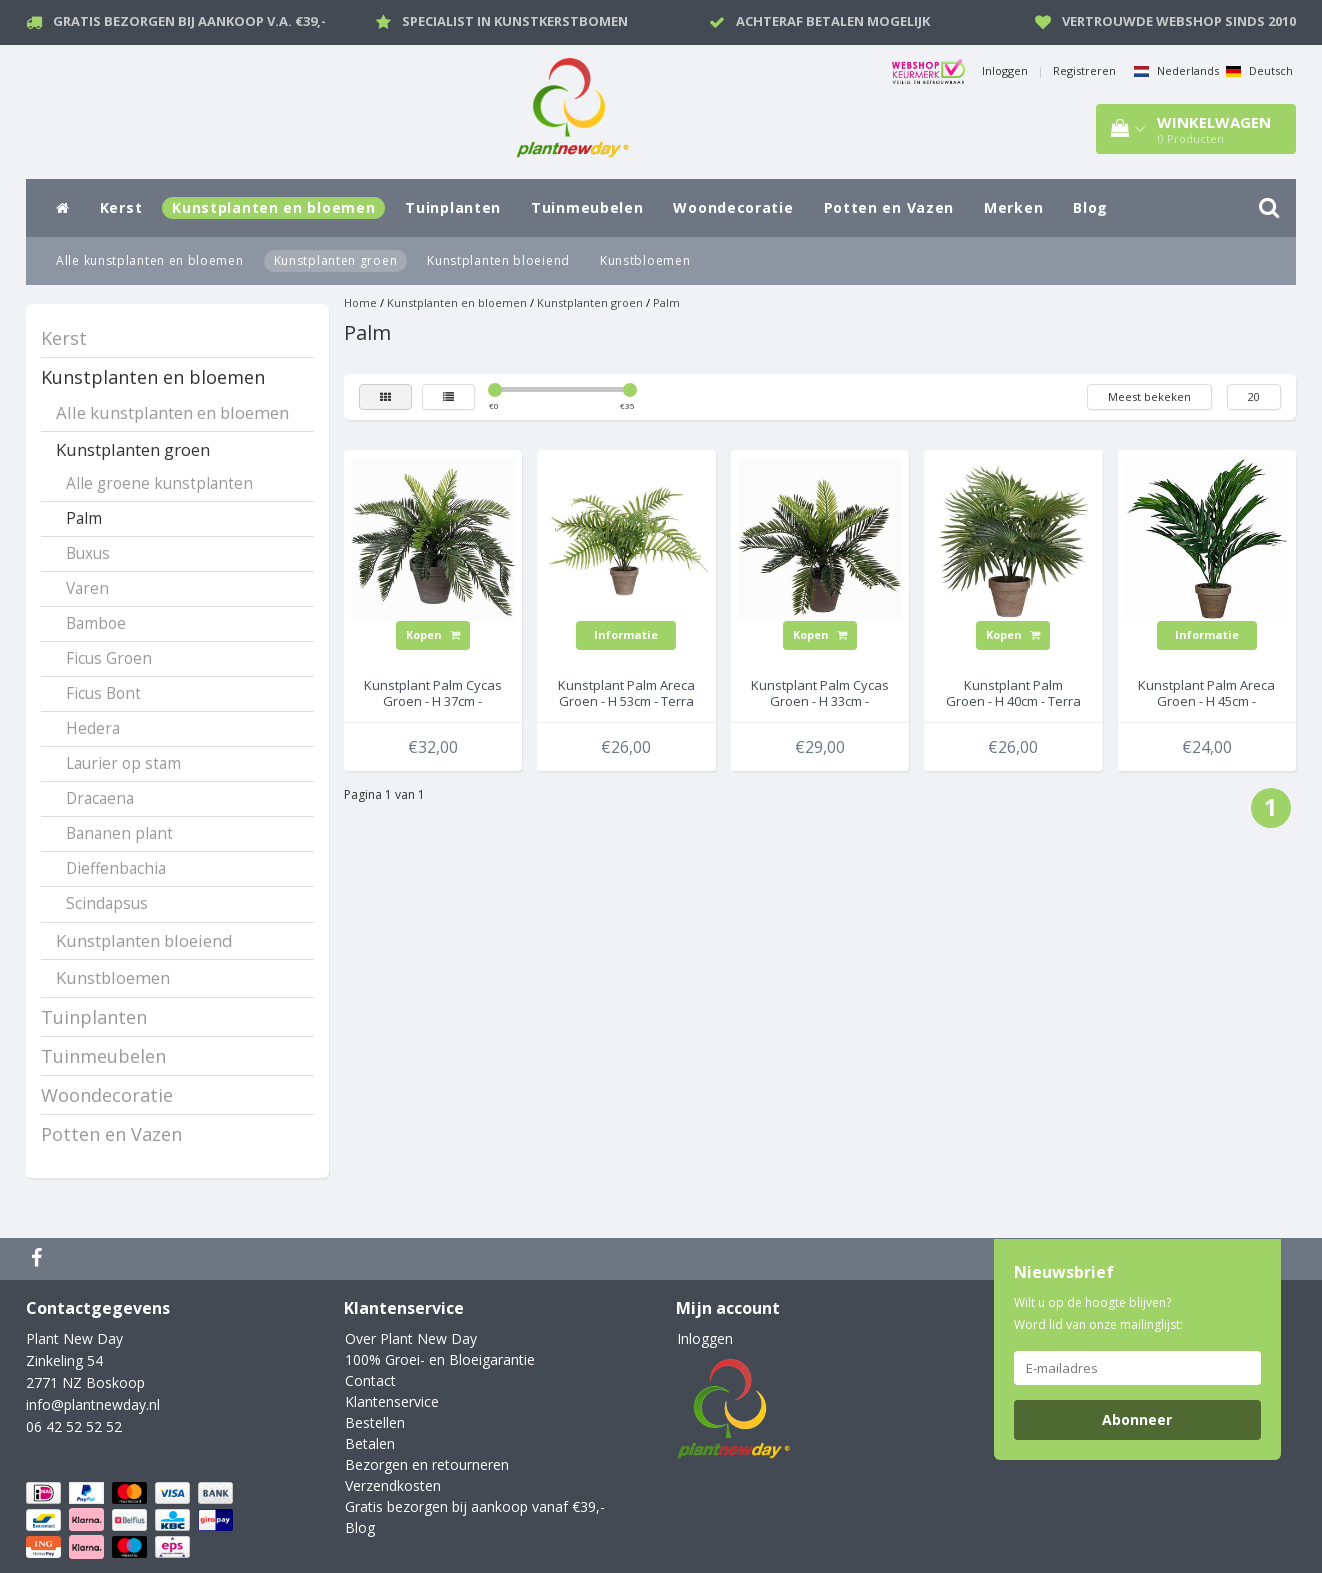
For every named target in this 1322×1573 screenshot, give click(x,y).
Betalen (370, 1443)
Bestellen (375, 1422)
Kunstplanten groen (336, 260)
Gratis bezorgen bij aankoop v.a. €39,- (189, 21)
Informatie (626, 634)
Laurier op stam (123, 763)
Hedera (93, 728)
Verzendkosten (393, 1485)
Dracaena (100, 798)
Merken (1013, 207)
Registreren (1084, 70)
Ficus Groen (109, 658)
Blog (1090, 207)
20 (1254, 396)
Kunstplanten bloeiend (498, 260)
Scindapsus (107, 903)
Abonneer (1137, 1419)
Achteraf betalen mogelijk (833, 21)
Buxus (88, 553)
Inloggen (1005, 70)
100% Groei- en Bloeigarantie (440, 1359)
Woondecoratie (733, 207)
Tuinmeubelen (587, 207)
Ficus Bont (103, 693)
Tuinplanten (453, 207)
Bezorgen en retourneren (427, 1464)
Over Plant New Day (411, 1338)
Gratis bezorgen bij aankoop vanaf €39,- (475, 1506)
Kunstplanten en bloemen (273, 207)
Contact (370, 1380)
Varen (87, 588)
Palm (84, 518)
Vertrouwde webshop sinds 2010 (1179, 21)
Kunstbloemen (645, 260)
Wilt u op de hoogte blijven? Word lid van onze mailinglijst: (1098, 1313)
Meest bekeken (1149, 396)
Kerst (121, 207)
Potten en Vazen (889, 207)
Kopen (433, 634)
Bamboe (96, 623)
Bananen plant (119, 833)
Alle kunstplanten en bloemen (150, 260)
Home (360, 302)
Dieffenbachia (116, 868)
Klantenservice (392, 1401)
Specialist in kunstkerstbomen (515, 21)
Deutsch (1259, 70)
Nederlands (1176, 70)
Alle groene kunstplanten (159, 483)
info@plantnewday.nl (93, 1404)
